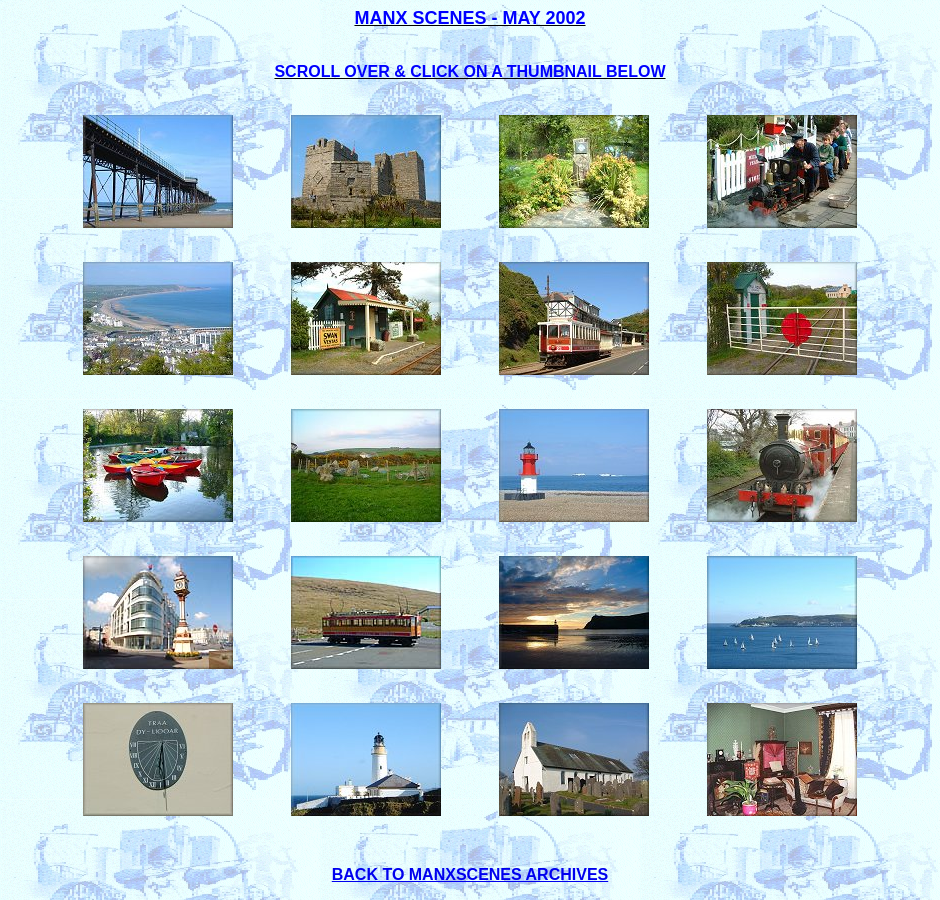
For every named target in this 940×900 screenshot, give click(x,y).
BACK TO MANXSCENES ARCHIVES (470, 874)
